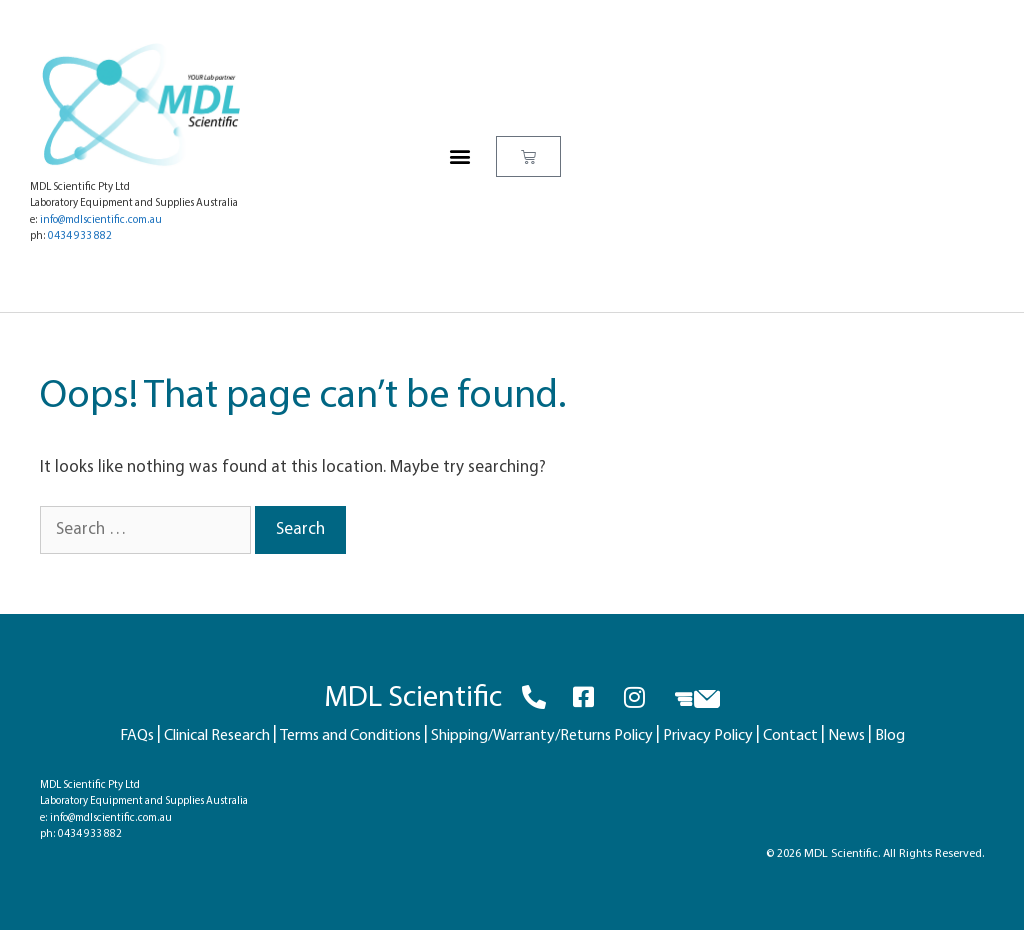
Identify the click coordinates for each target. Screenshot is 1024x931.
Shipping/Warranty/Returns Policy (542, 736)
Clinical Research (217, 736)
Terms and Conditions (350, 736)
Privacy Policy (708, 736)
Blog (890, 736)
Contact (790, 736)
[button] (459, 156)
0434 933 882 (80, 236)
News (846, 736)
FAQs (137, 736)
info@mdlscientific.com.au (101, 220)
